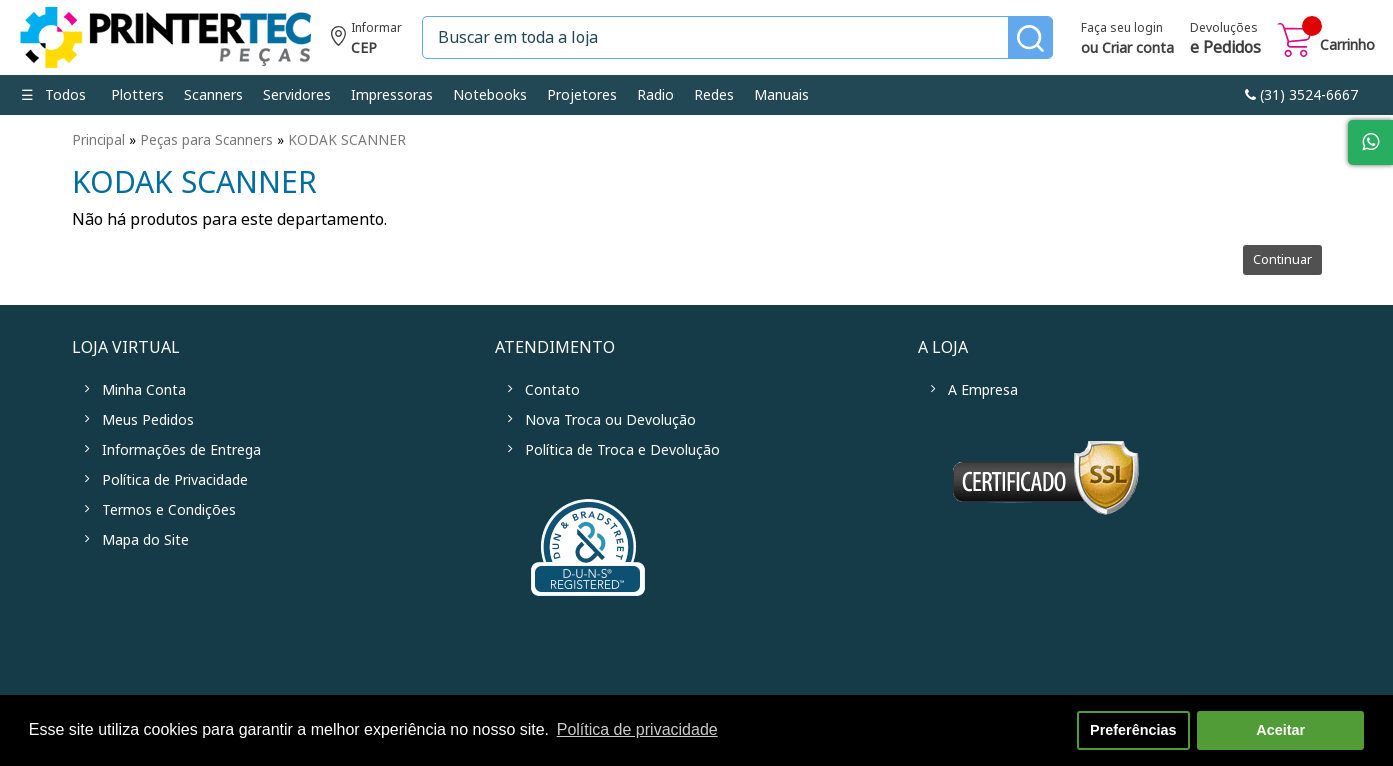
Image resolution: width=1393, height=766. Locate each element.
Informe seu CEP (366, 40)
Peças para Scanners (206, 140)
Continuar (1282, 259)
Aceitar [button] (1280, 730)
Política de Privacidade (175, 480)
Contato (552, 390)
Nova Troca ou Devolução (610, 420)
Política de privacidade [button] (637, 729)
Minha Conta (144, 390)
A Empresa (983, 390)
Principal (98, 140)
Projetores (582, 95)
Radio (655, 95)
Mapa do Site (145, 540)
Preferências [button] (1133, 730)
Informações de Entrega (181, 450)
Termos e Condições (169, 510)
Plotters (137, 95)
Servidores (297, 95)
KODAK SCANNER (347, 140)
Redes (714, 95)
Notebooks (490, 95)
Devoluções (1225, 40)
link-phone (1301, 95)
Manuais (781, 95)
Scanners (213, 95)
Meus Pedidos (148, 420)
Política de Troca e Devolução (622, 450)
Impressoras (392, 95)
